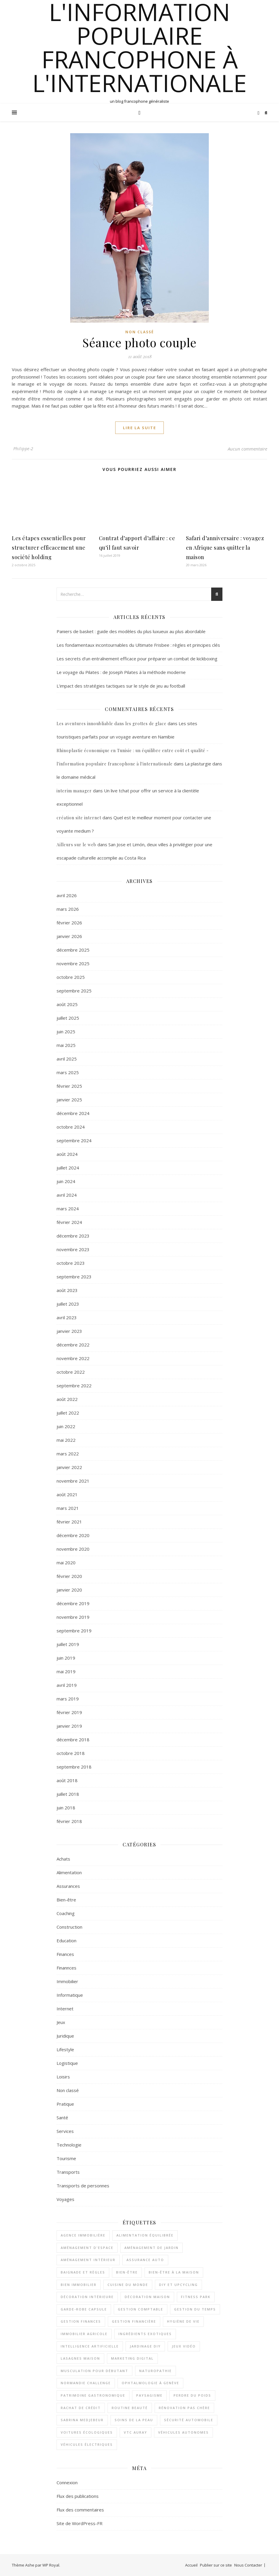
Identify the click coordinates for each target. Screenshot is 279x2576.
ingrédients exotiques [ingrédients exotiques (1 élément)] (145, 2334)
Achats (63, 1859)
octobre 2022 (71, 1372)
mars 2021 (68, 1508)
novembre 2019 (73, 1617)
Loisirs (63, 2077)
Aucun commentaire (247, 449)
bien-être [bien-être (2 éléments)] (127, 2272)
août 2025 (67, 1004)
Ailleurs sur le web (76, 844)
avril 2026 (67, 895)
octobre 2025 (71, 977)
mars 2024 (68, 1208)
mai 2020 (66, 1562)
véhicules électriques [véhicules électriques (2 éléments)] (87, 2444)
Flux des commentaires (80, 2510)
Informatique (70, 1995)
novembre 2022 (73, 1358)
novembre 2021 (73, 1481)
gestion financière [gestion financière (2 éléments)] (134, 2321)
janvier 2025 (69, 1100)
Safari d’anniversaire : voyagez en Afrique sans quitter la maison (225, 548)
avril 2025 (67, 1059)
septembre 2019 (74, 1631)
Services (65, 2131)
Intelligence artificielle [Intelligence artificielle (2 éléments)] (90, 2346)
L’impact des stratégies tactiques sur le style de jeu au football (121, 686)
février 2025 (69, 1086)
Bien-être (66, 1900)
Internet (65, 2009)
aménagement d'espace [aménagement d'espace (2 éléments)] (87, 2247)
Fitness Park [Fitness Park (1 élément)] (196, 2297)
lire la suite (139, 427)
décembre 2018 (73, 1739)
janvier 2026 (69, 936)
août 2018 (67, 1780)
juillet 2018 (68, 1794)
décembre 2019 (73, 1603)
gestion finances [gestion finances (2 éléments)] (81, 2321)
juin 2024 (66, 1181)
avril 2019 (67, 1685)
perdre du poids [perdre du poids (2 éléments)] (192, 2395)
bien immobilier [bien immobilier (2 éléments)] (79, 2284)
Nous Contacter (248, 2565)
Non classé (139, 331)
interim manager (74, 791)
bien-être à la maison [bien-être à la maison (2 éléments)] (174, 2272)
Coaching (66, 1913)
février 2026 (69, 923)
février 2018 (69, 1821)
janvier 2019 (69, 1726)
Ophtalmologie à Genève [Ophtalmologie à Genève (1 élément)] (150, 2383)
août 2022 (67, 1399)
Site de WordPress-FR (79, 2523)
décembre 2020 (73, 1535)
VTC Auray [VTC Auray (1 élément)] (135, 2432)
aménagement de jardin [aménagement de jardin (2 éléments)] (151, 2247)
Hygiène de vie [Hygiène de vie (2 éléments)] (183, 2321)
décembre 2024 (73, 1113)
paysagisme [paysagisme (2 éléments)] (149, 2395)
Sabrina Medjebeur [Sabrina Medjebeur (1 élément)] (82, 2420)
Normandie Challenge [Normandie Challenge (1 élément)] (86, 2383)
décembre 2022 (73, 1345)
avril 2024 (67, 1195)
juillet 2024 (68, 1168)
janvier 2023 (69, 1331)
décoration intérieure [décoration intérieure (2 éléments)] (87, 2297)
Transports (68, 2172)
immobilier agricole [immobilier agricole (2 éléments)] (84, 2334)
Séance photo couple (139, 342)
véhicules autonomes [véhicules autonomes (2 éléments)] (183, 2432)
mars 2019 (68, 1699)
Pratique (65, 2104)
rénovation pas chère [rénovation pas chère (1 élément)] (184, 2408)
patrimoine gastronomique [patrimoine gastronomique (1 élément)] (93, 2395)
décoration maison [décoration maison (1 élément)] (147, 2297)
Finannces (66, 1968)
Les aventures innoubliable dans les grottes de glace (111, 723)
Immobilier (67, 1981)
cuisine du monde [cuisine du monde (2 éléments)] (128, 2284)
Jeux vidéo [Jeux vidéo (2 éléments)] (184, 2346)
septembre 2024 (74, 1140)
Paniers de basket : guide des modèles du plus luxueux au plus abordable (131, 631)
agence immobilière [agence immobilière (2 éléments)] (83, 2235)
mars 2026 (68, 909)
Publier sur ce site (216, 2565)
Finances (65, 1954)
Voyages (65, 2199)
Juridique (65, 2036)
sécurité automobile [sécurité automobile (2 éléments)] (188, 2420)
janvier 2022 (69, 1467)
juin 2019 (66, 1658)
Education (66, 1940)
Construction (69, 1927)
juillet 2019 (68, 1644)
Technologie (69, 2145)
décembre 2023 (73, 1236)
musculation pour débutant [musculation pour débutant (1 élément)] (94, 2371)
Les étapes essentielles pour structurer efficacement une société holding (49, 548)
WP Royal (50, 2565)
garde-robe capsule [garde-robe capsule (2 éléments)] (84, 2309)
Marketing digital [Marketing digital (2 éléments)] (132, 2358)
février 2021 (69, 1522)
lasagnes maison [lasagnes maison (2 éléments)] (80, 2358)
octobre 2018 (71, 1753)
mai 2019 (66, 1671)
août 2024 (67, 1154)
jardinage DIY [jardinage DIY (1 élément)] (145, 2346)
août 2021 (67, 1494)
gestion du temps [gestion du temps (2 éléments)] (195, 2309)
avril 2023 (67, 1317)
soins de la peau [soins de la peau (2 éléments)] (134, 2420)
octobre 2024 (71, 1127)
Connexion (67, 2482)
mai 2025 (66, 1045)
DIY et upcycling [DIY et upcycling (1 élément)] (178, 2284)
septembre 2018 (74, 1767)
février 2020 (69, 1576)
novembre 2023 (73, 1249)
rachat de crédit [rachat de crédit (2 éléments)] (81, 2408)
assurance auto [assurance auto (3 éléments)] (145, 2260)
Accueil (191, 2565)
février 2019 (69, 1712)
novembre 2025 (73, 963)
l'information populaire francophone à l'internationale (139, 47)
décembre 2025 (73, 950)
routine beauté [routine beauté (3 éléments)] (130, 2408)
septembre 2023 (74, 1277)
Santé (62, 2117)
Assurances (68, 1886)
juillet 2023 (68, 1304)
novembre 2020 (73, 1549)
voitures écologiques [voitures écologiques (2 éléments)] (87, 2432)
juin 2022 (66, 1426)
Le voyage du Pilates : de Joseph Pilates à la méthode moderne (121, 672)
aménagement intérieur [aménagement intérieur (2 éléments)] (88, 2260)
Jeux (61, 2022)
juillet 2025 (68, 1018)
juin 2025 (66, 1031)
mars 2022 (68, 1454)
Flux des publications (78, 2496)
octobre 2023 (71, 1263)
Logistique (67, 2063)
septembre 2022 (74, 1385)
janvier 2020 (69, 1590)
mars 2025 (68, 1072)
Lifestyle (65, 2049)
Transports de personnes (83, 2186)
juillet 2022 (68, 1413)
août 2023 (67, 1290)
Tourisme (66, 2158)
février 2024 (69, 1222)
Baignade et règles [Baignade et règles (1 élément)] (83, 2272)
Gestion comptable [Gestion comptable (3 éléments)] (140, 2309)
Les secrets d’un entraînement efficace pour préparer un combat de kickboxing (137, 659)
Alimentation (69, 1872)
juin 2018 (66, 1808)
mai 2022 (66, 1440)
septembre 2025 (74, 991)
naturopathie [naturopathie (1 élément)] (155, 2371)
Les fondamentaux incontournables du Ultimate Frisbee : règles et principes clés (138, 645)
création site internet (79, 817)
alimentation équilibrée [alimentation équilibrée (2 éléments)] (145, 2235)
